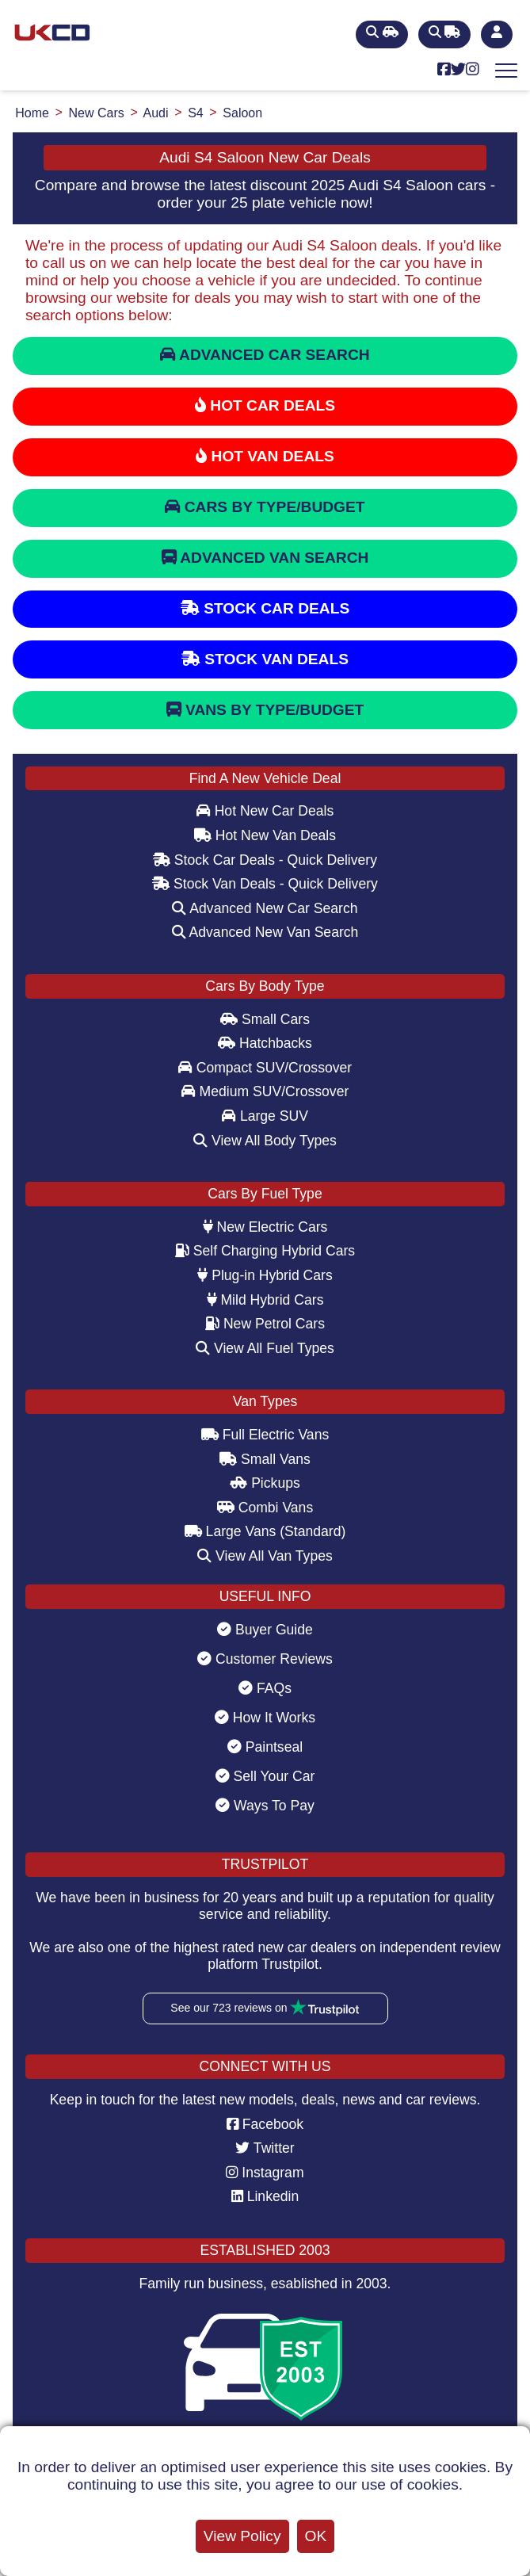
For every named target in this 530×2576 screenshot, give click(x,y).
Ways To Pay (265, 1806)
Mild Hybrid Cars (265, 1300)
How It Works (265, 1718)
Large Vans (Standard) (265, 1531)
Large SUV (265, 1116)
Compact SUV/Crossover (265, 1068)
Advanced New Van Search (265, 932)
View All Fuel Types (265, 1348)
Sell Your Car (265, 1776)
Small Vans (265, 1459)
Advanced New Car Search (264, 908)
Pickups (265, 1483)
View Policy (242, 2536)
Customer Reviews (265, 1659)
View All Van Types (265, 1556)
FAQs (265, 1688)
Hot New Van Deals (265, 835)
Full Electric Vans (265, 1435)
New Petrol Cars (265, 1324)
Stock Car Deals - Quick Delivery (265, 860)
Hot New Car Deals (265, 811)
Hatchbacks (265, 1043)
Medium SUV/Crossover (265, 1091)
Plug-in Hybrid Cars (264, 1275)
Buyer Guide (265, 1630)
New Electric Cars (265, 1227)
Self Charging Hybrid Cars (265, 1251)
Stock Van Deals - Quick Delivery (265, 884)
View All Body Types (265, 1140)
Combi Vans (265, 1507)
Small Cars (265, 1019)
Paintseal (265, 1747)
